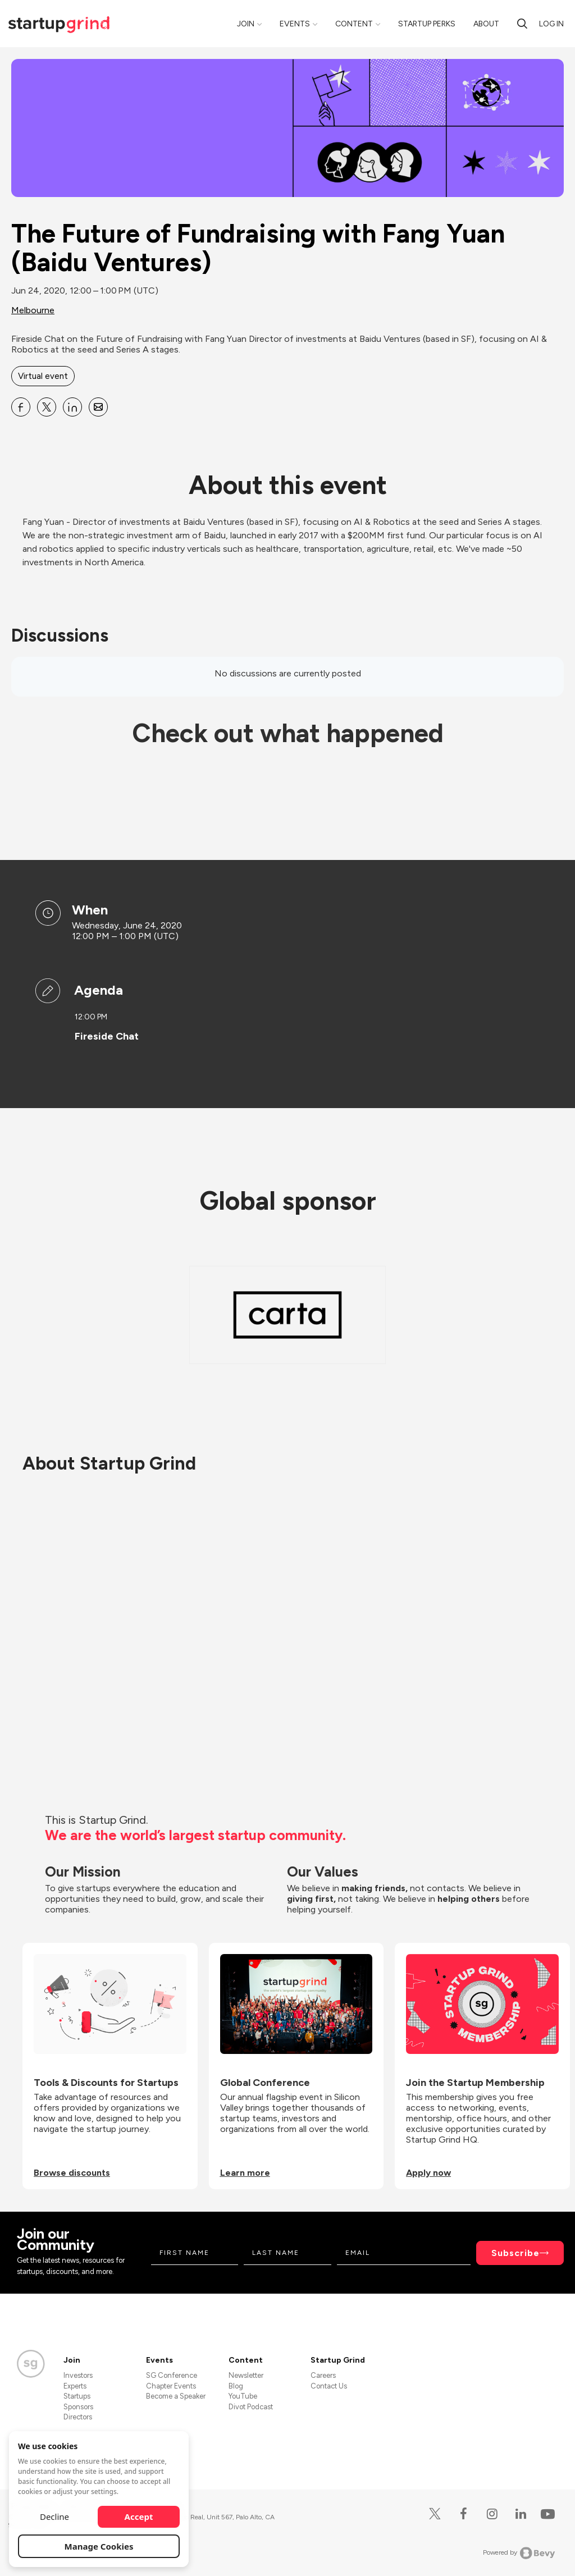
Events (295, 24)
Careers (323, 2375)
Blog (236, 2386)
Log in (551, 24)
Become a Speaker (176, 2396)
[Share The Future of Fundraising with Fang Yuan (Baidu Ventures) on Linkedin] (72, 407)
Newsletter (246, 2375)
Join (245, 24)
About (486, 24)
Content (354, 24)
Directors (77, 2417)
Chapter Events (171, 2386)
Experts (74, 2386)
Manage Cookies (99, 2546)
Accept (139, 2516)
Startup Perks (426, 24)
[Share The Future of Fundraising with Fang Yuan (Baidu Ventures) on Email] (98, 407)
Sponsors (78, 2407)
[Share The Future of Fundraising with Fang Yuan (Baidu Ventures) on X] (47, 407)
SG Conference (171, 2375)
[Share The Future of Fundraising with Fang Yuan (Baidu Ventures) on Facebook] (21, 407)
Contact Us (329, 2386)
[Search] (522, 23)
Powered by (519, 2553)
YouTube (243, 2396)
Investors (78, 2375)
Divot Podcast (251, 2407)
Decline (54, 2516)
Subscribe (515, 2253)
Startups (76, 2396)
